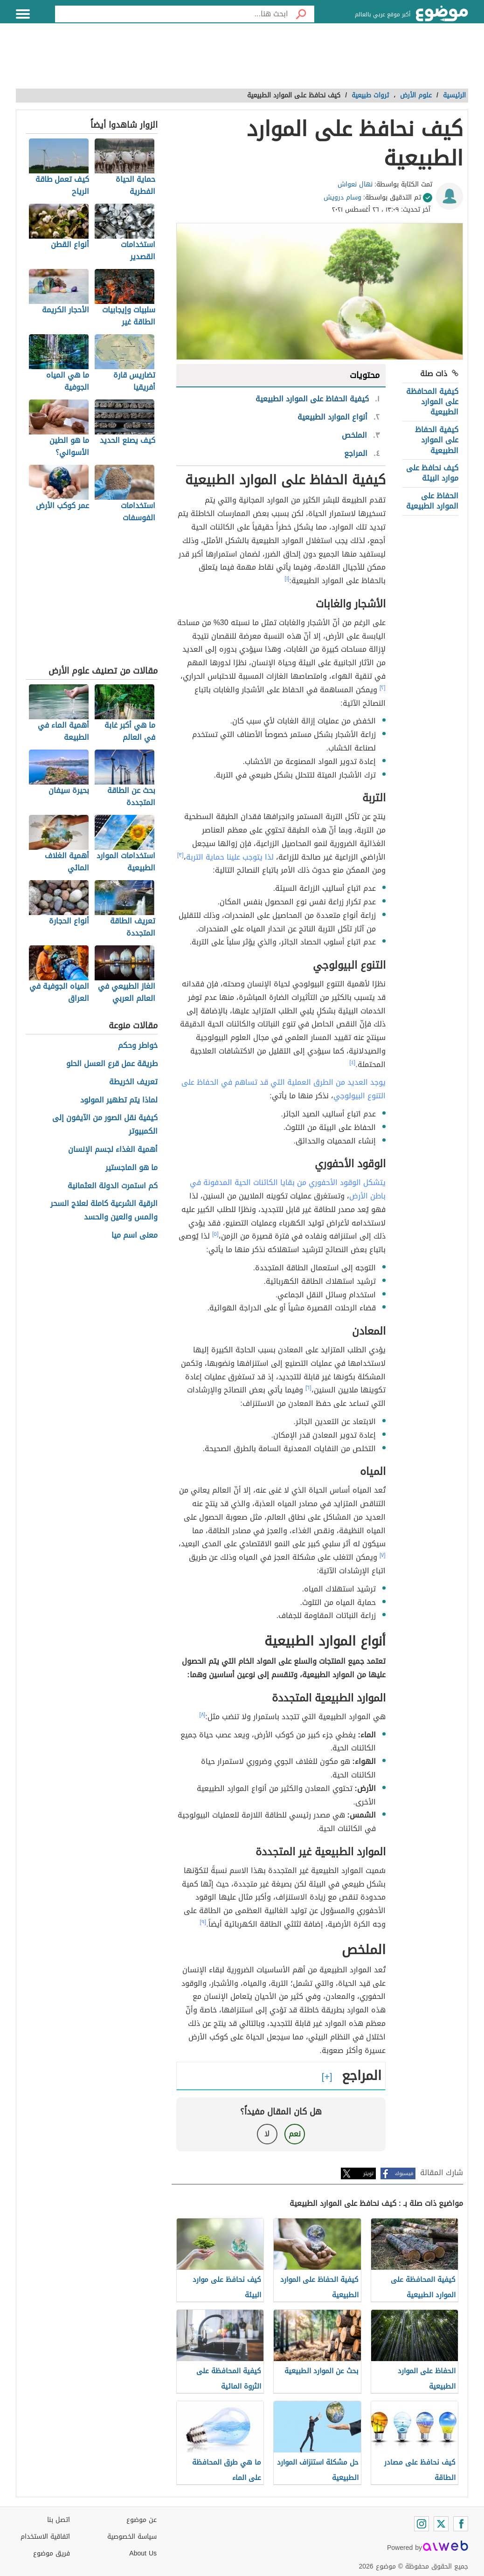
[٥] (215, 1234)
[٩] (203, 1922)
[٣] (180, 855)
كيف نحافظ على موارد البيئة (432, 473)
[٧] (383, 1555)
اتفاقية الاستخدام (45, 2536)
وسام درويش (342, 197)
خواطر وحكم (138, 1046)
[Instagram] (421, 2523)
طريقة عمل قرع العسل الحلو (112, 1064)
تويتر (368, 2173)
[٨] (203, 1714)
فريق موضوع (51, 2553)
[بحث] (301, 14)
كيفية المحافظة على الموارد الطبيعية (432, 402)
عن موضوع (141, 2520)
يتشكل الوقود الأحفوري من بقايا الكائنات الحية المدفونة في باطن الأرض (288, 1189)
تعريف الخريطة (133, 1082)
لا (267, 2134)
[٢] (383, 687)
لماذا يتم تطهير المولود (119, 1100)
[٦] (308, 1388)
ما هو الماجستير (131, 1168)
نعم (295, 2134)
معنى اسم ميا (134, 1235)
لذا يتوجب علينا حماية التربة (230, 857)
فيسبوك (404, 2173)
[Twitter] (441, 2523)
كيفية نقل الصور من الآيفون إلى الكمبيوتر (105, 1124)
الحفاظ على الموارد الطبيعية (432, 501)
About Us (143, 2553)
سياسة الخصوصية (132, 2536)
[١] (287, 578)
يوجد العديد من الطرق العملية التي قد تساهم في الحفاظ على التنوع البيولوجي (283, 1089)
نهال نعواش (355, 184)
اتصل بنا (58, 2520)
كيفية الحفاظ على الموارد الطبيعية (436, 440)
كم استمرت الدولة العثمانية (113, 1186)
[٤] (353, 1062)
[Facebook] (460, 2523)
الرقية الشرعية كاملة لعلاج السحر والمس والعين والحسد (104, 1210)
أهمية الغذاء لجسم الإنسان (113, 1150)
